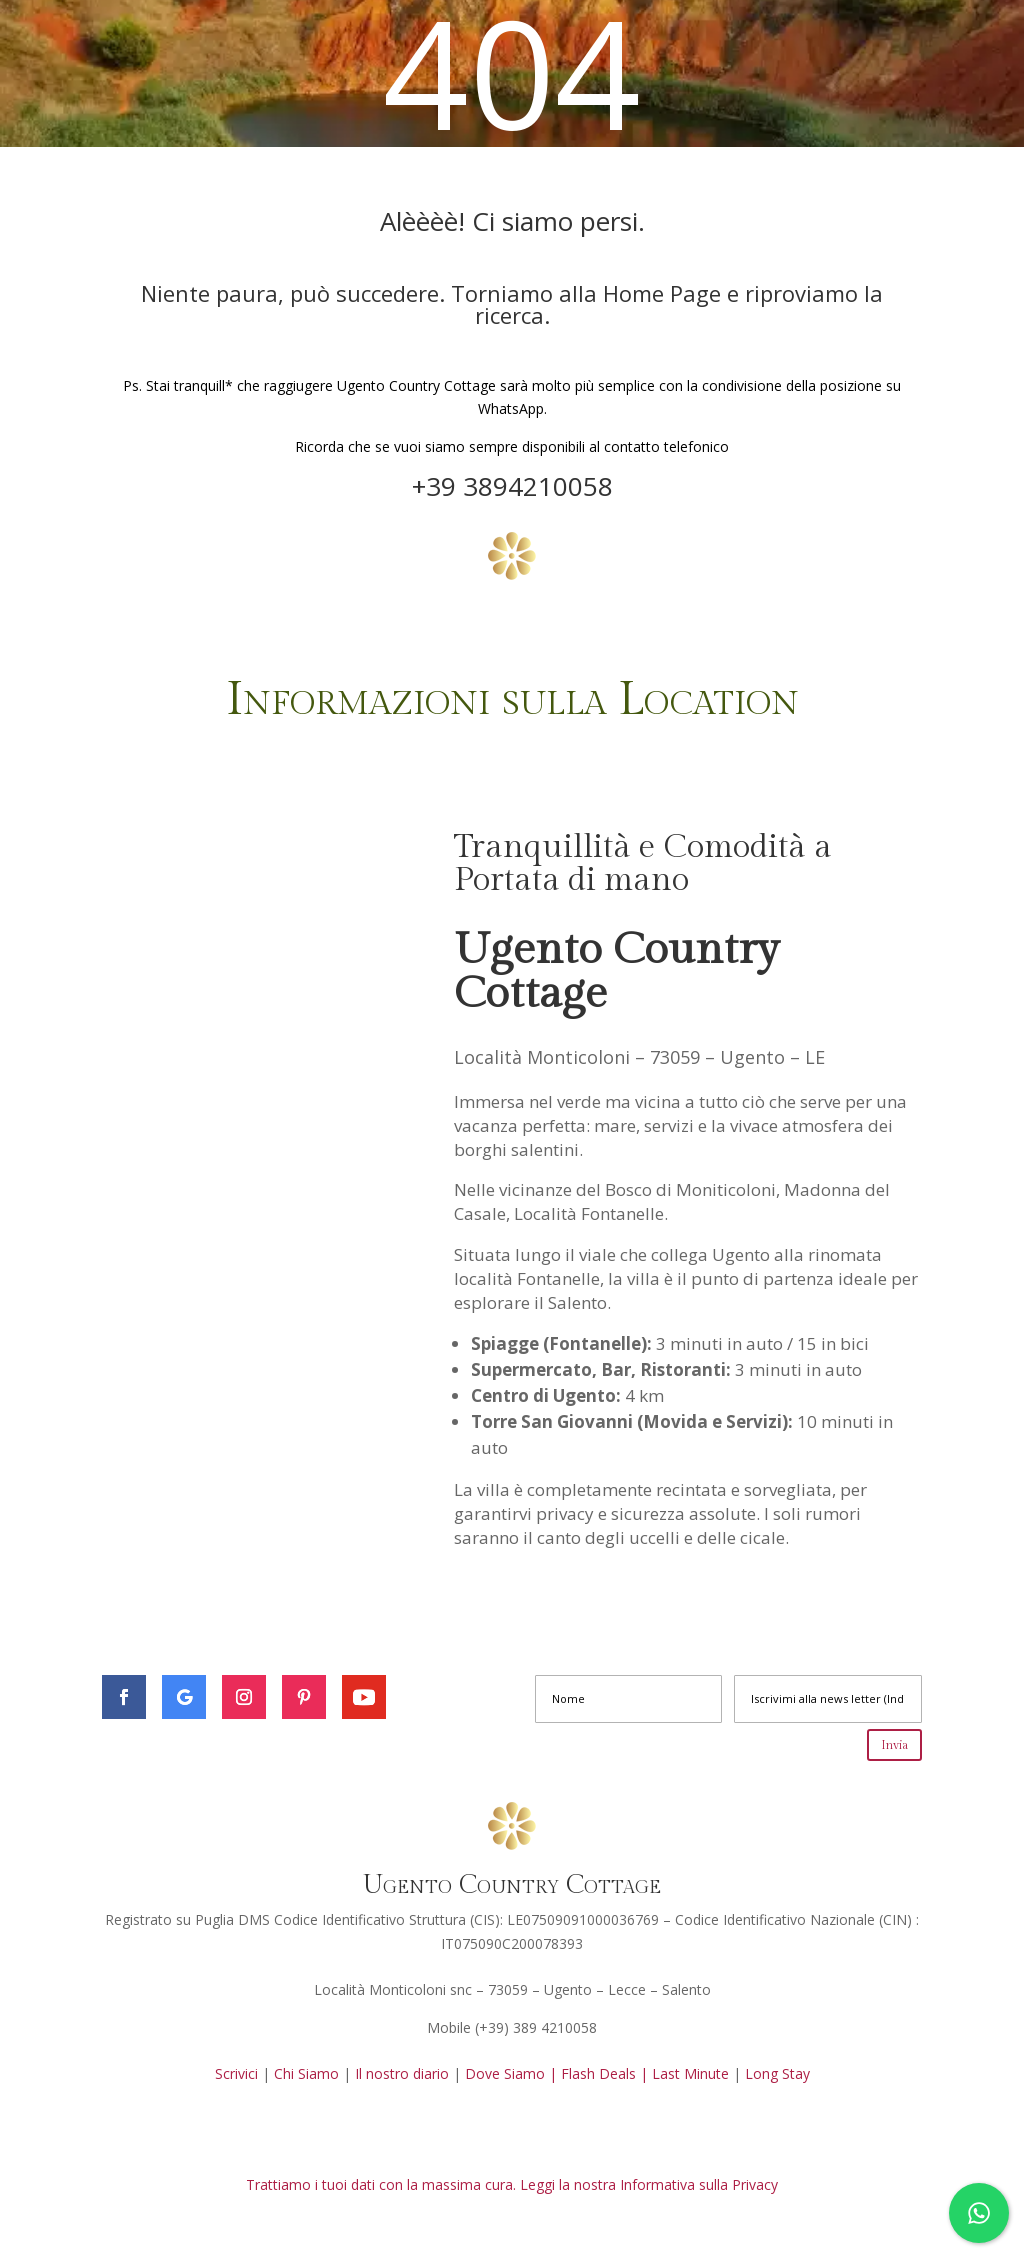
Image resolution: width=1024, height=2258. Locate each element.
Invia (894, 1745)
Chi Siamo (306, 2073)
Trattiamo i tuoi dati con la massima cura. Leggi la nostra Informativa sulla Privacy (512, 2184)
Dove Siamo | (511, 2073)
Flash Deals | (604, 2073)
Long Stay (777, 2073)
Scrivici (236, 2073)
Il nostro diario (402, 2073)
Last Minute (692, 2073)
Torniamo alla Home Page (589, 293)
